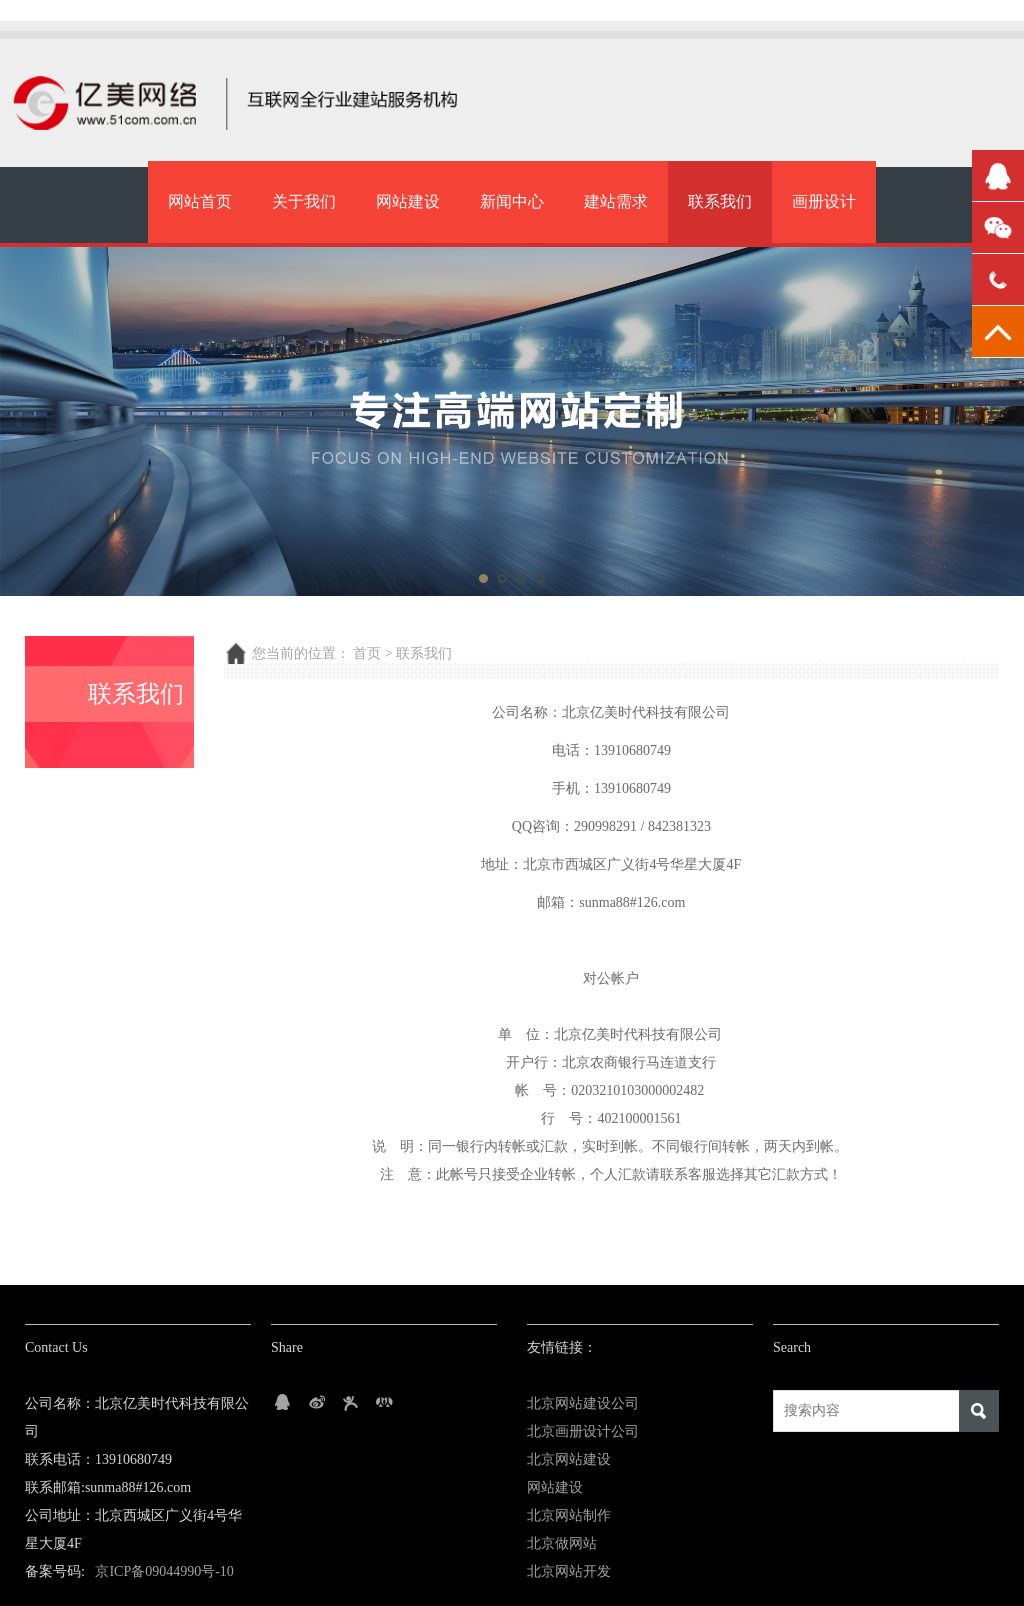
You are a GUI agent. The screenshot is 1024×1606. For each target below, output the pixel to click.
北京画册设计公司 (583, 1431)
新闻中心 (512, 201)
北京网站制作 (569, 1515)
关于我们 (304, 201)
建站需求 (616, 201)
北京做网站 (562, 1543)
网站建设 (408, 201)
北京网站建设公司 (583, 1403)
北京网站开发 (569, 1571)
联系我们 (720, 201)
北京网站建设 (569, 1459)
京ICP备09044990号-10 (164, 1571)
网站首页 (200, 201)
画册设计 (824, 201)
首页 (367, 653)
